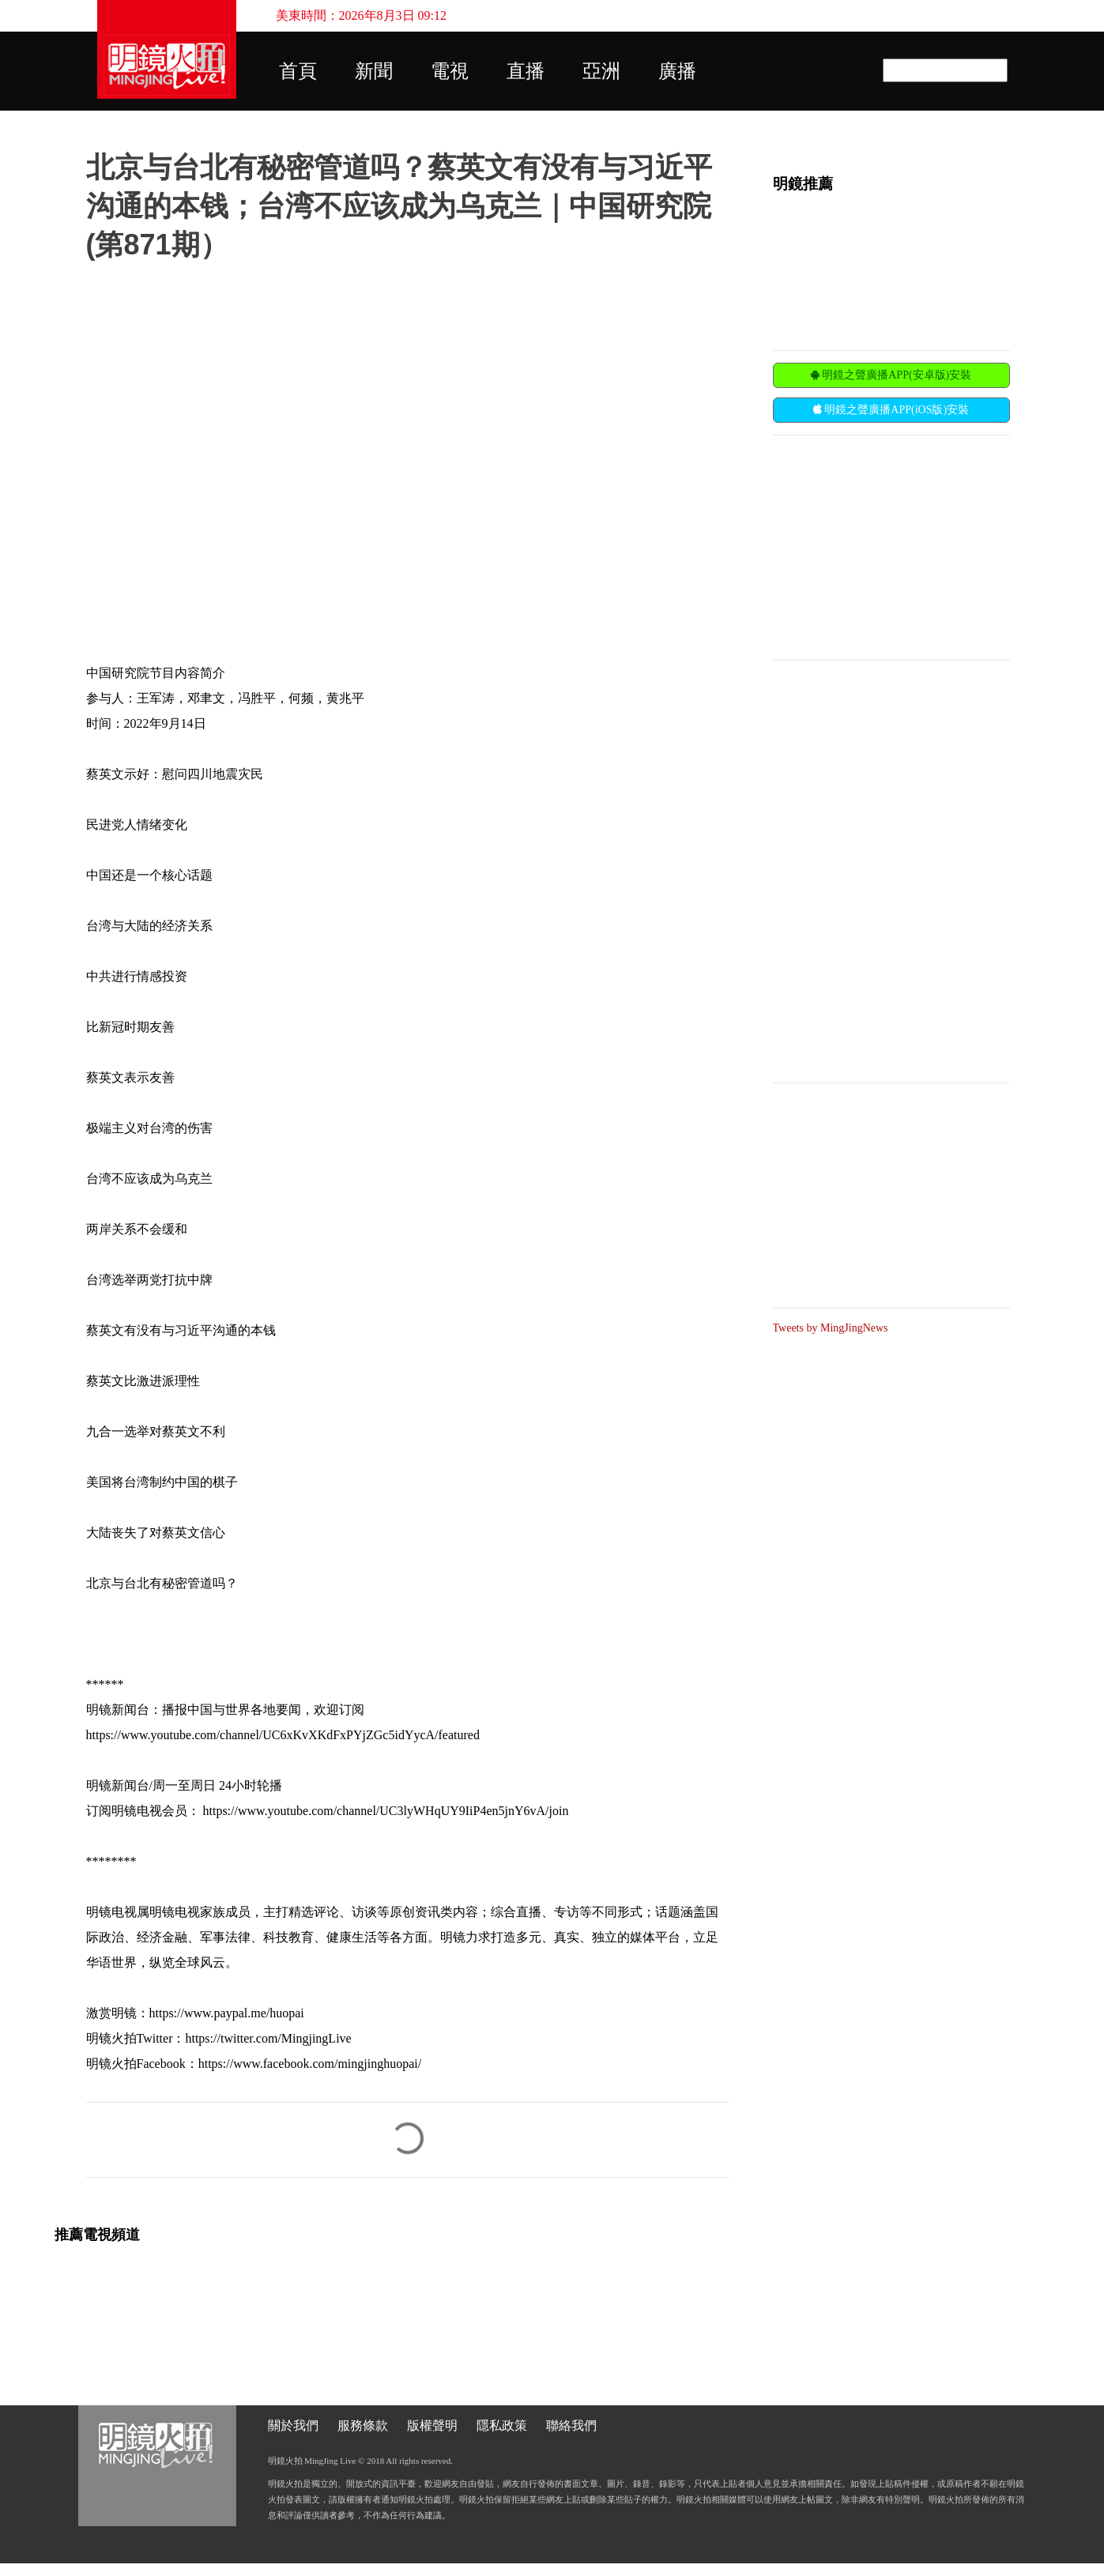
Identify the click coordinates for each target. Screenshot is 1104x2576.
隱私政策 (502, 2425)
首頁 (298, 71)
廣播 (677, 71)
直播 (525, 71)
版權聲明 (432, 2425)
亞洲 (601, 71)
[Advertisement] (891, 546)
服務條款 (362, 2425)
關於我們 (293, 2425)
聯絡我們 (571, 2425)
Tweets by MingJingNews (830, 1328)
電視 (450, 71)
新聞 (374, 71)
